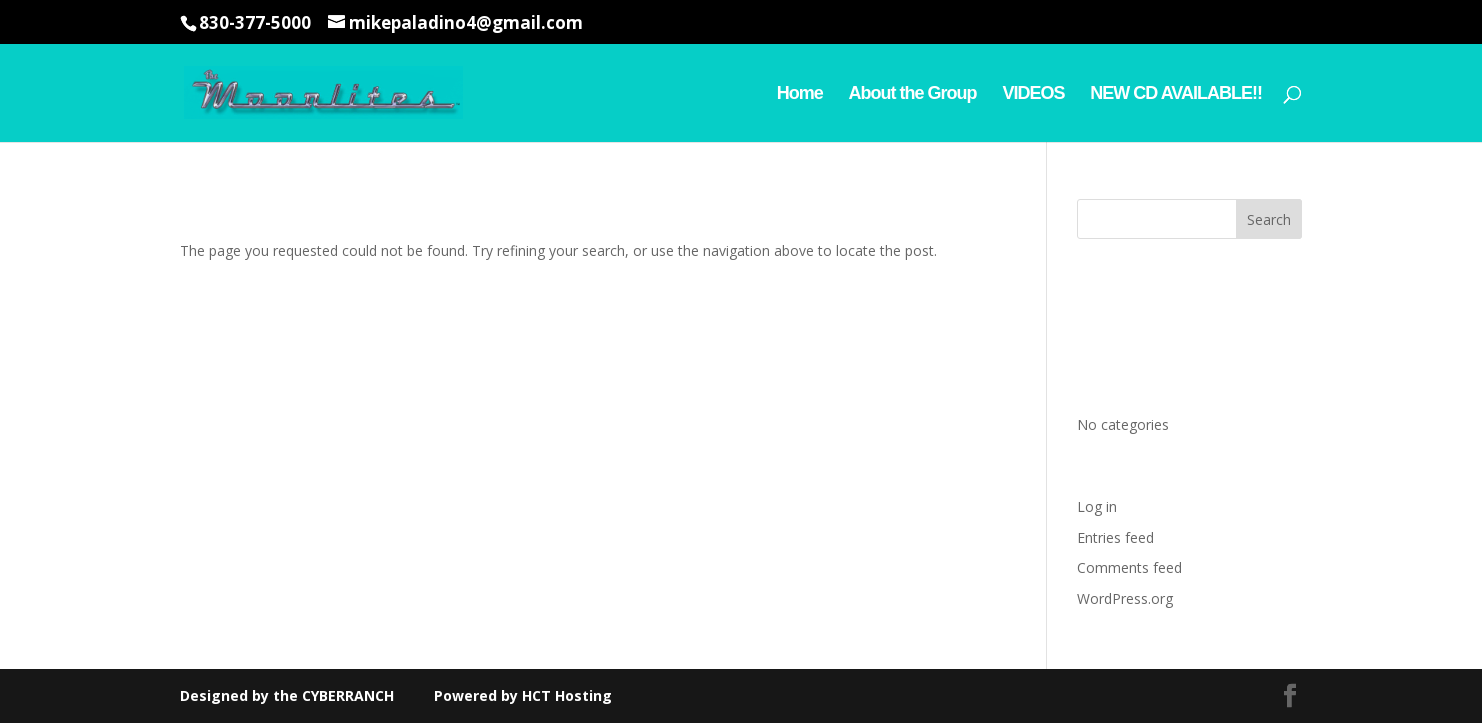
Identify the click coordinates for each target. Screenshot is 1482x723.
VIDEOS (1033, 94)
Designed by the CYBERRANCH (287, 695)
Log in (1097, 506)
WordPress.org (1125, 598)
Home (800, 94)
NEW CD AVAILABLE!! (1176, 94)
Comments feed (1129, 567)
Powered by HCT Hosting (521, 695)
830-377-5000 (255, 22)
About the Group (913, 94)
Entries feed (1115, 537)
